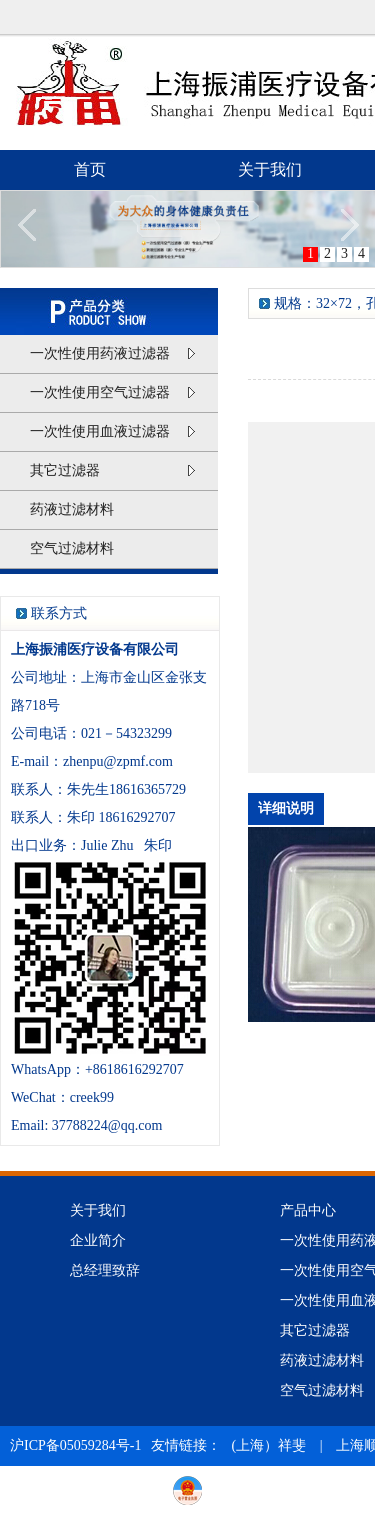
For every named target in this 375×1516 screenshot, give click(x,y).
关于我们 (270, 169)
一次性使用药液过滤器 (112, 352)
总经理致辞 (105, 1270)
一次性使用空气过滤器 (112, 391)
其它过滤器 (112, 469)
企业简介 (98, 1240)
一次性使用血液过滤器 (112, 430)
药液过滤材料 (72, 509)
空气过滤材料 (72, 548)
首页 (90, 169)
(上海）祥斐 (270, 1445)
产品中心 (308, 1210)
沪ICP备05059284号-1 (75, 1445)
